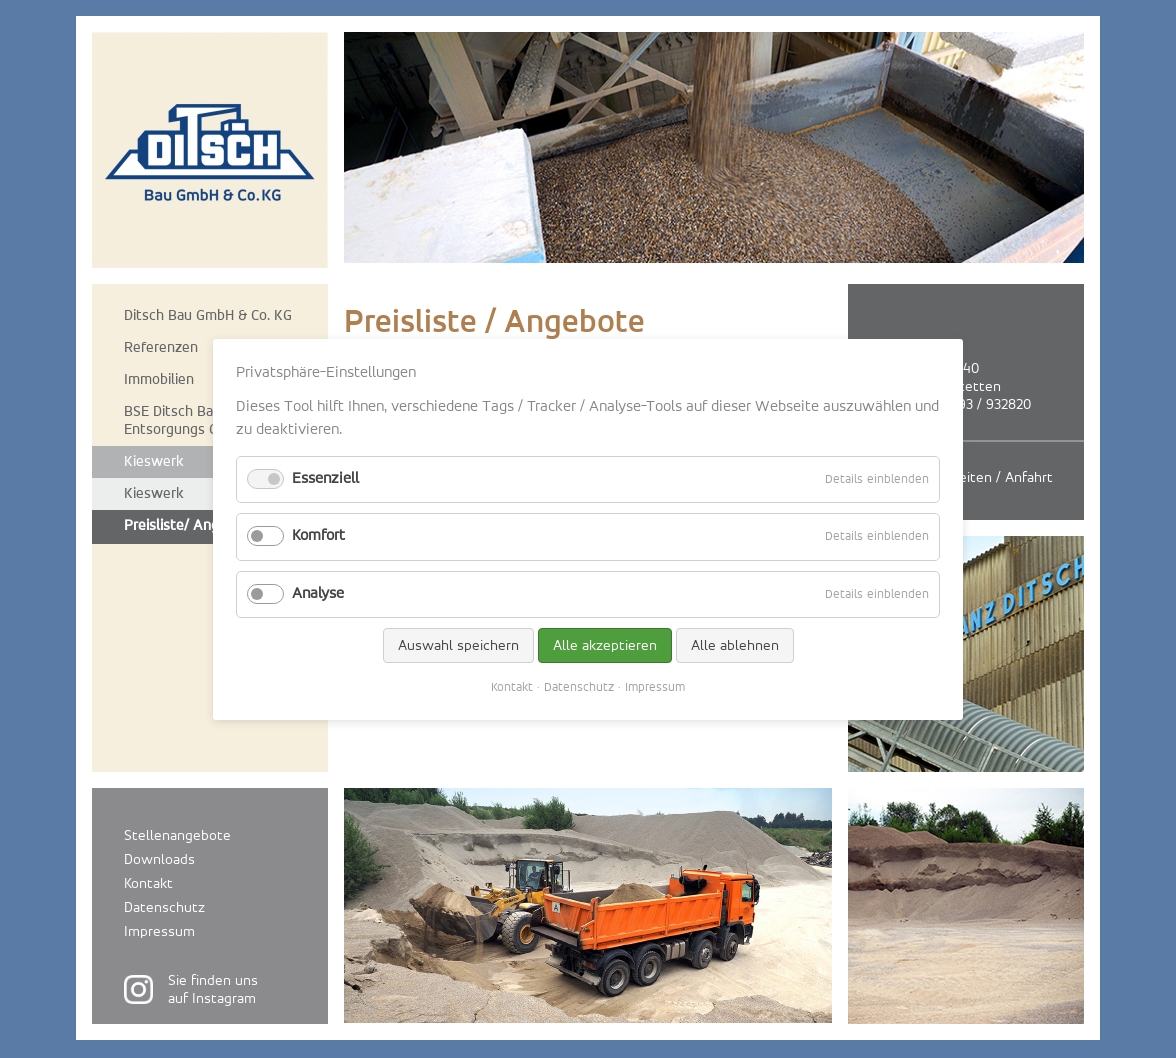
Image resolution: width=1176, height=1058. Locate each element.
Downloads (159, 859)
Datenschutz (164, 907)
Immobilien (159, 379)
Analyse (318, 593)
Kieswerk (154, 461)
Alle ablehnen (735, 644)
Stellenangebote (177, 835)
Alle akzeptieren (605, 644)
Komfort (318, 536)
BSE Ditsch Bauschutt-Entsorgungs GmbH (196, 420)
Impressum (159, 931)
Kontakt (148, 883)
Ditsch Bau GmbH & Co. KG (208, 315)
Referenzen (161, 347)
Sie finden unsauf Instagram (213, 989)
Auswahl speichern (458, 644)
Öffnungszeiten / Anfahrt (973, 477)
